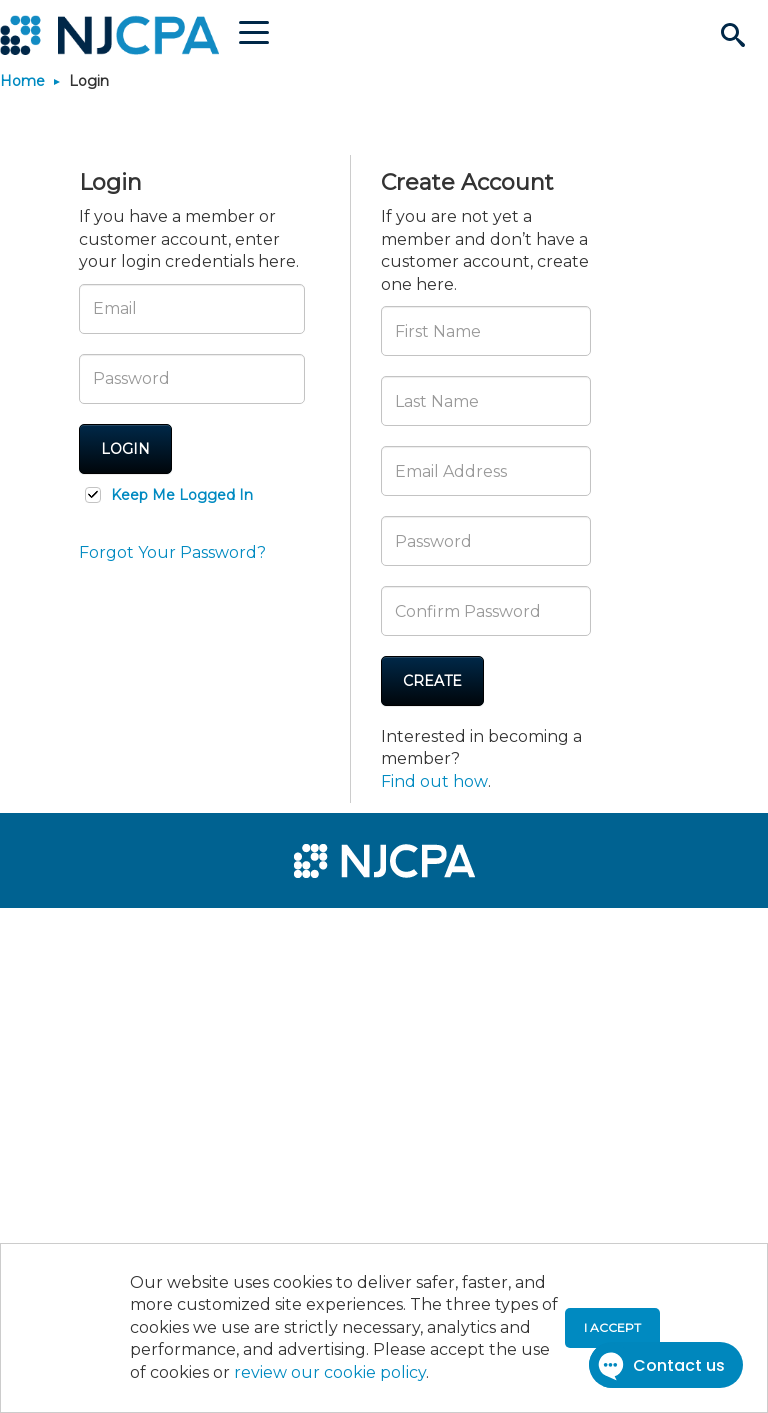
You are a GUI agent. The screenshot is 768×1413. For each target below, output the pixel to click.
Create (432, 681)
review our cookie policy (330, 1372)
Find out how (434, 781)
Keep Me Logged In (182, 495)
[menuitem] (82, 932)
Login (125, 449)
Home (22, 81)
